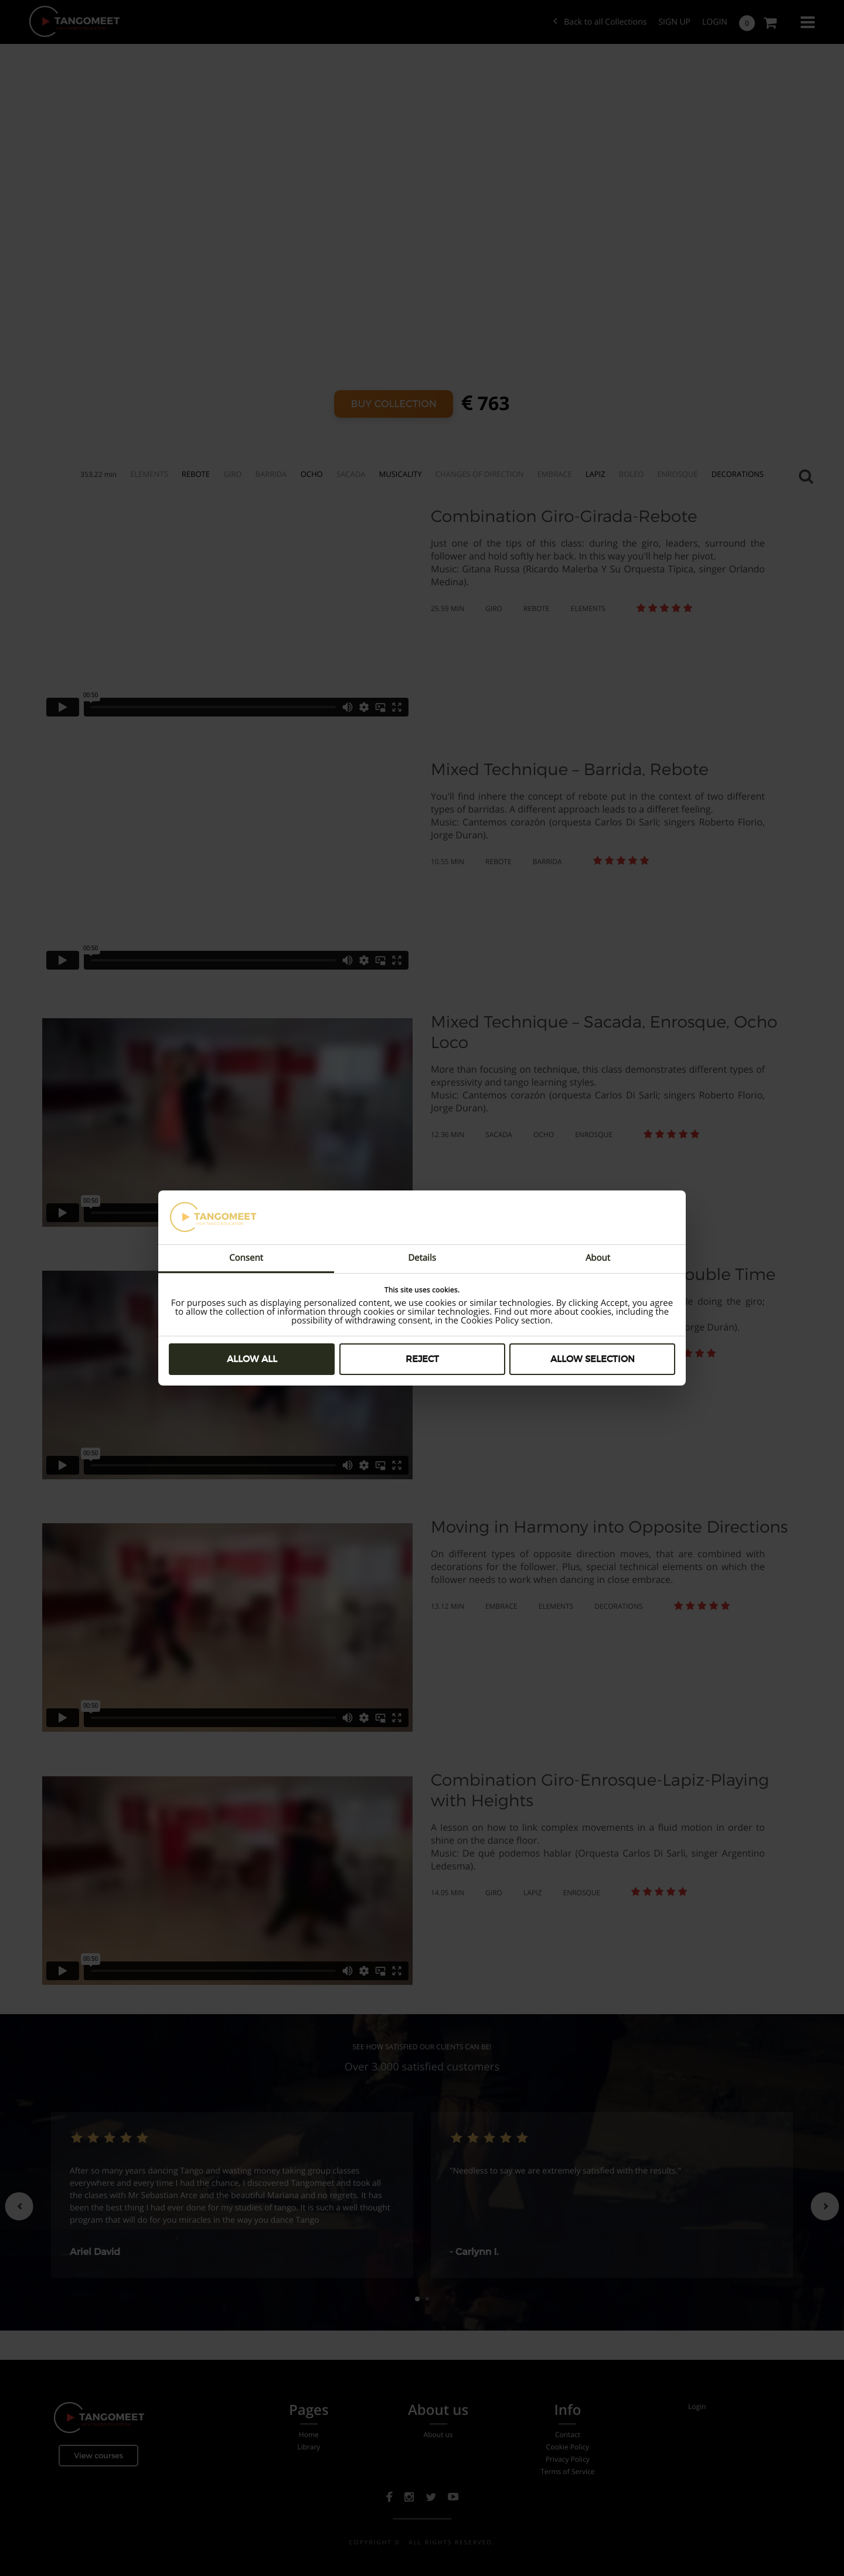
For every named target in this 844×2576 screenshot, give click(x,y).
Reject (422, 1358)
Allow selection (592, 1358)
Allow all (252, 1358)
